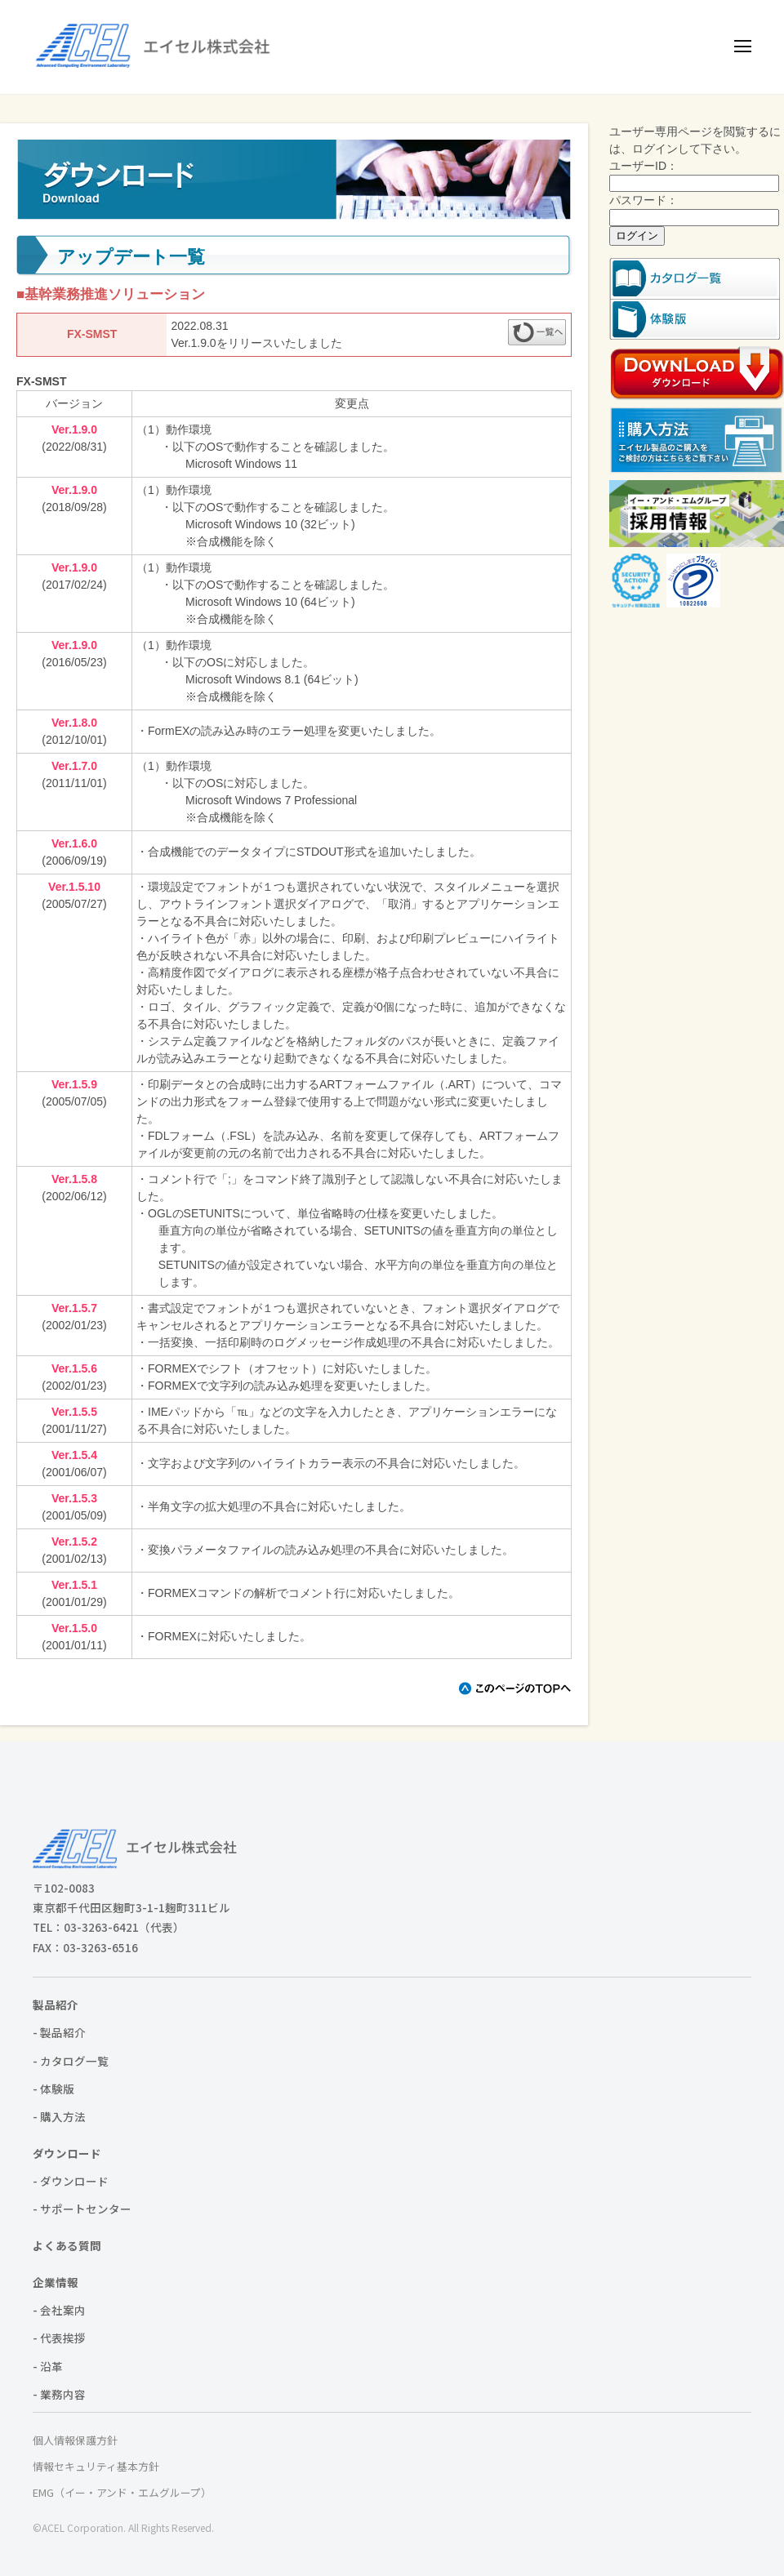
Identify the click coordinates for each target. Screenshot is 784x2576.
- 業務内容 (59, 2394)
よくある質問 (67, 2245)
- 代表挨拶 (59, 2337)
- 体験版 (53, 2088)
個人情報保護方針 (75, 2440)
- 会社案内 (59, 2310)
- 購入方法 (59, 2116)
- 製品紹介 (59, 2032)
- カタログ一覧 (71, 2061)
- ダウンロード (71, 2181)
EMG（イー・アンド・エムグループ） (122, 2492)
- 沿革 (48, 2366)
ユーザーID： (643, 165)
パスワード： (643, 200)
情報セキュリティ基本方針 (96, 2466)
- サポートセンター (82, 2208)
